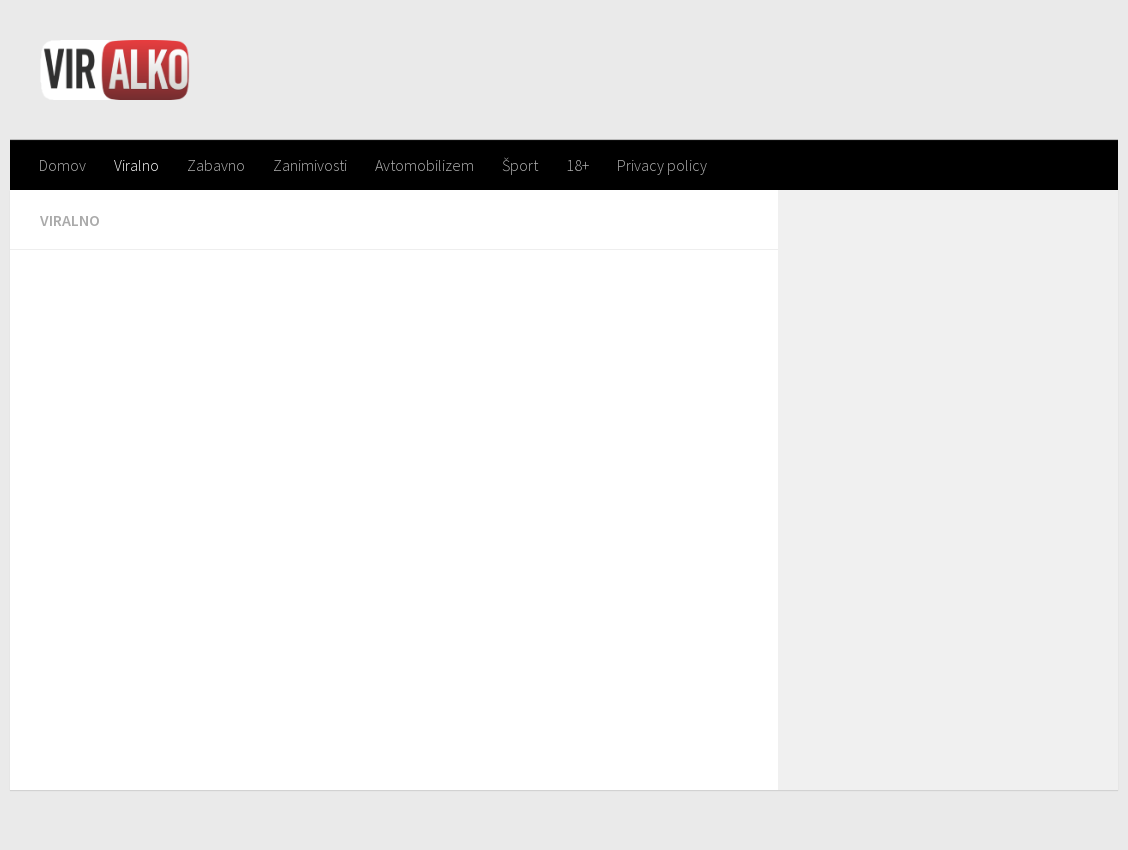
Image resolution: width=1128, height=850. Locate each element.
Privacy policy (662, 165)
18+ (577, 165)
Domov (62, 165)
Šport (520, 165)
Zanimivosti (310, 165)
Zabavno (216, 165)
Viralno (136, 165)
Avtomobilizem (424, 165)
